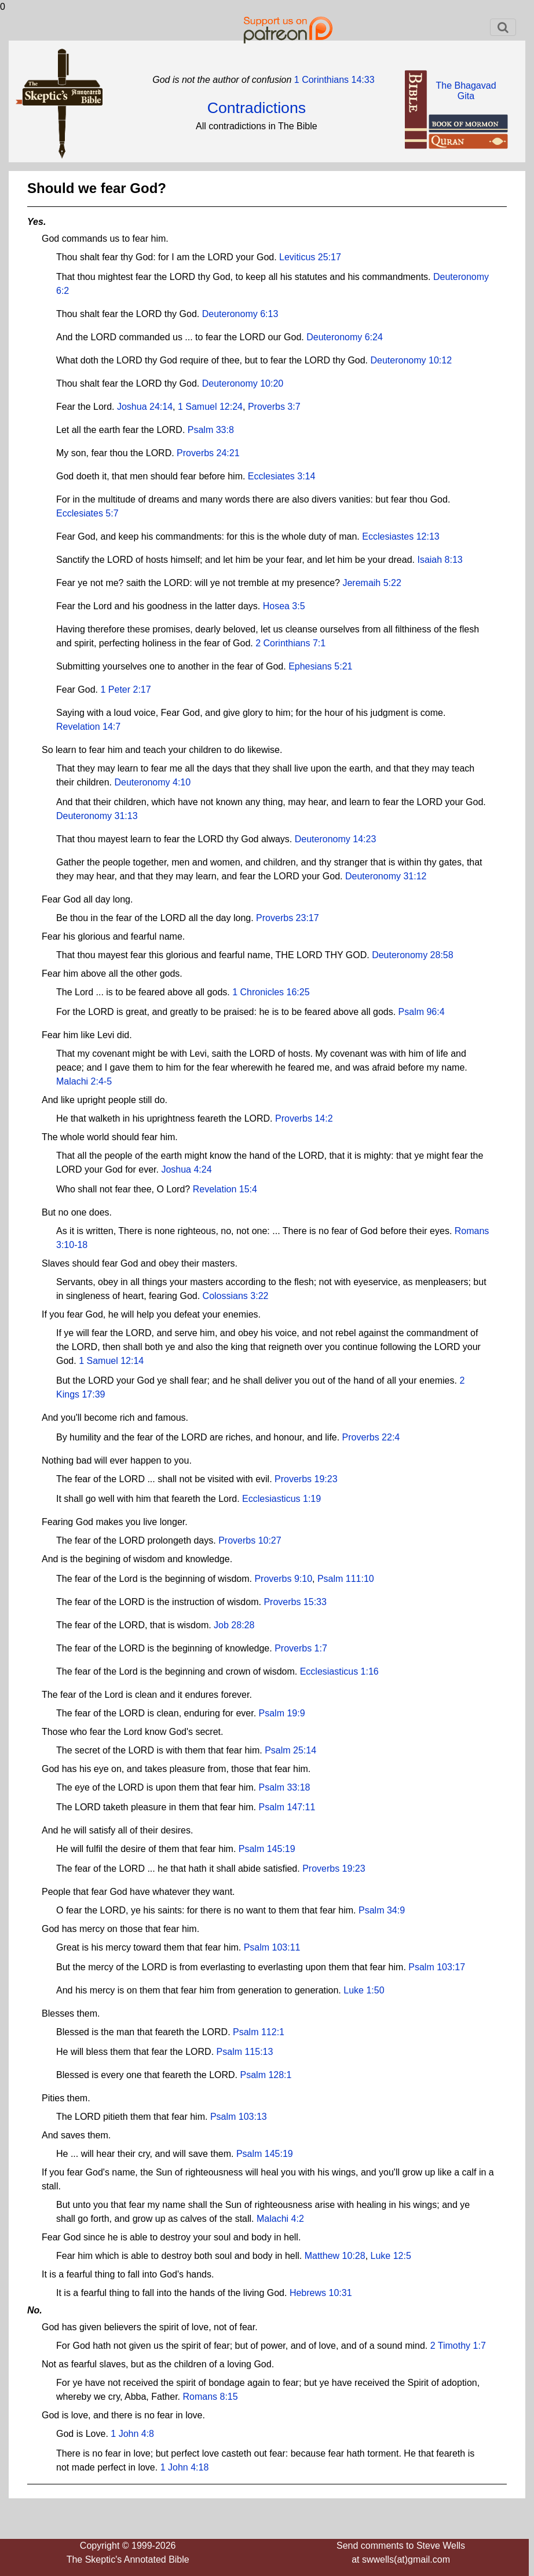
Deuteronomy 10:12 (411, 360)
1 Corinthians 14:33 (332, 80)
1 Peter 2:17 (125, 689)
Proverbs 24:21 (208, 453)
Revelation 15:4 (225, 1189)
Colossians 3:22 (236, 1296)
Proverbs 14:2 (304, 1118)
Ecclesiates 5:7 (87, 513)
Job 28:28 (234, 1625)
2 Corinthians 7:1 (290, 643)
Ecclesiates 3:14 (282, 476)
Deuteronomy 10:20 (243, 383)
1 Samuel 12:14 (111, 1361)
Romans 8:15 (209, 2397)
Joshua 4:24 (186, 1169)
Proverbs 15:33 (295, 1602)
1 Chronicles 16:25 (270, 992)
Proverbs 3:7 (274, 407)
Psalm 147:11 (287, 1807)
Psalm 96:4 (421, 1012)
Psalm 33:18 (284, 1787)
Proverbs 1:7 (301, 1648)
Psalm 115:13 (245, 2052)
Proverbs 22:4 (371, 1437)
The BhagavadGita (466, 91)
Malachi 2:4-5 (84, 1081)
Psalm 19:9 (282, 1713)
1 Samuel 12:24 (210, 407)
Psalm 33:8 (211, 430)
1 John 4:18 (184, 2467)
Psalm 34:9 (382, 1910)
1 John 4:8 (132, 2434)
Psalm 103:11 (272, 1947)
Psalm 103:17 (436, 1967)
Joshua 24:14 (145, 407)
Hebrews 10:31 (321, 2293)
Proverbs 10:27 (249, 1540)
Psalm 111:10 (345, 1579)
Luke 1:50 (363, 1990)
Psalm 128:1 (266, 2075)
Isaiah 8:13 (439, 560)
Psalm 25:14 (290, 1750)
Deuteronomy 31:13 (97, 816)
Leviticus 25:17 (310, 257)
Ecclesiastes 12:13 (400, 536)
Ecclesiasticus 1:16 (339, 1671)
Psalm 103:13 (238, 2117)
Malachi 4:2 (280, 2219)
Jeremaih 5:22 (371, 583)
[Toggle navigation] (503, 27)
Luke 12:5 (391, 2256)
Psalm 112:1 (258, 2032)
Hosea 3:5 (284, 606)
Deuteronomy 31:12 (386, 876)
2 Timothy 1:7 (458, 2346)
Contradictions (256, 108)
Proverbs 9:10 (283, 1579)
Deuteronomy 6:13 (240, 314)
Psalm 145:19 (267, 1849)
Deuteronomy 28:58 (412, 955)
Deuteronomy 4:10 (153, 782)
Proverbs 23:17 (287, 918)
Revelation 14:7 (88, 727)
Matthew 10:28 (335, 2256)
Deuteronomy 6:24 (344, 337)
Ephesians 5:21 (320, 666)
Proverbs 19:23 (306, 1479)
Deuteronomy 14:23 (335, 839)
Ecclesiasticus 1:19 (281, 1499)
